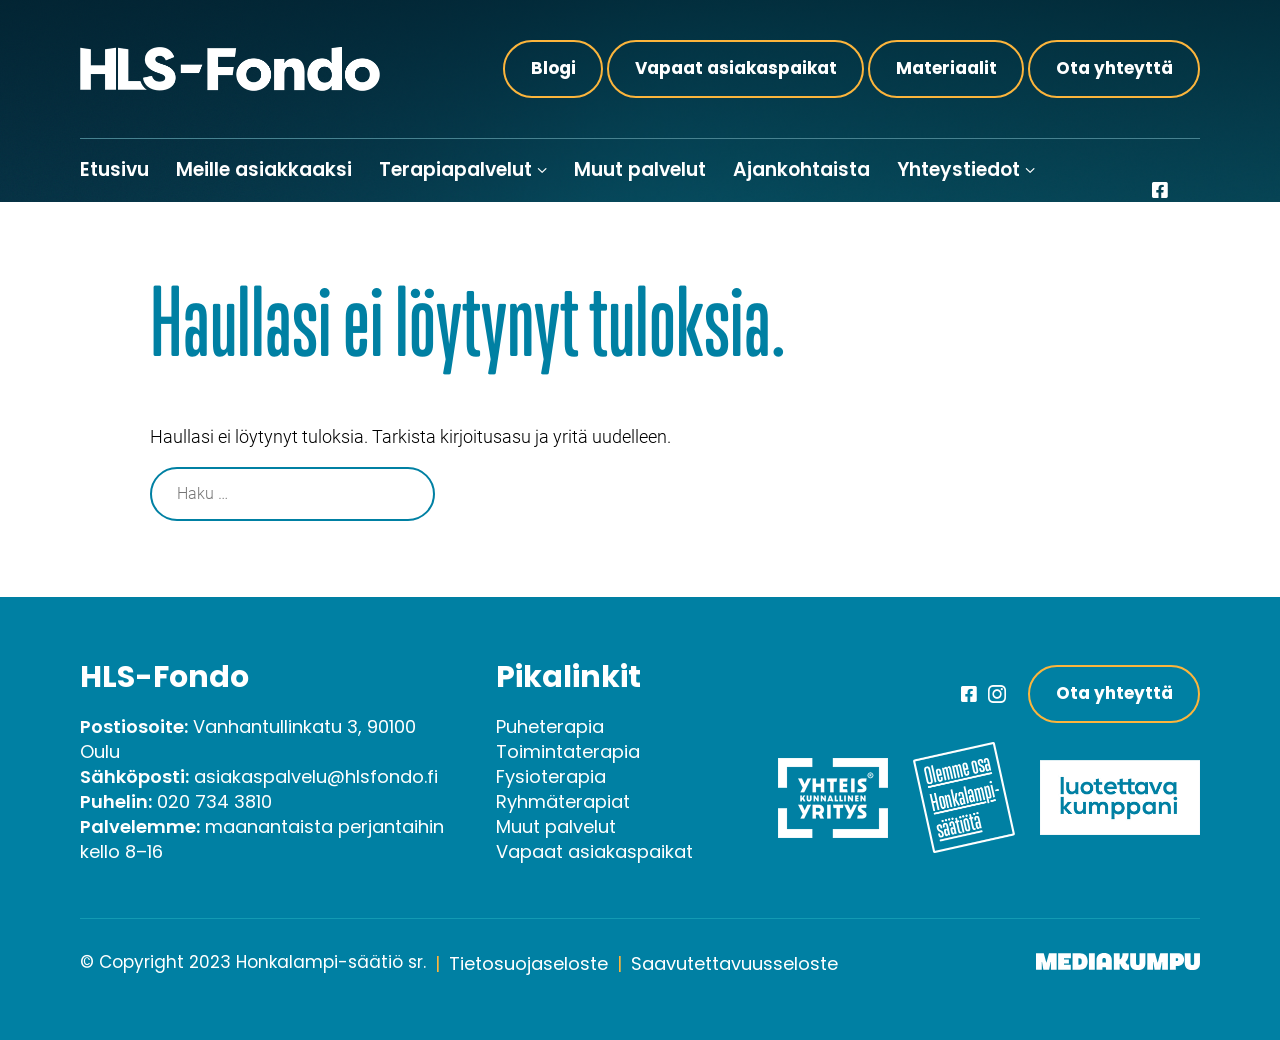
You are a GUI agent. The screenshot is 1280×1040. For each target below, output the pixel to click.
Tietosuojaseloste (528, 963)
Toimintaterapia (568, 751)
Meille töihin (136, 232)
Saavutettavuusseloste (734, 963)
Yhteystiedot (958, 169)
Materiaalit (946, 68)
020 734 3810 (214, 801)
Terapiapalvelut (455, 169)
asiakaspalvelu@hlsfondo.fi (316, 776)
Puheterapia (550, 726)
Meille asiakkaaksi (264, 169)
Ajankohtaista (801, 169)
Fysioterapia (551, 776)
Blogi (553, 68)
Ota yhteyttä (1114, 68)
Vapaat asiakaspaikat (736, 68)
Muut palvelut (640, 169)
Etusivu (114, 169)
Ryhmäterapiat (563, 801)
